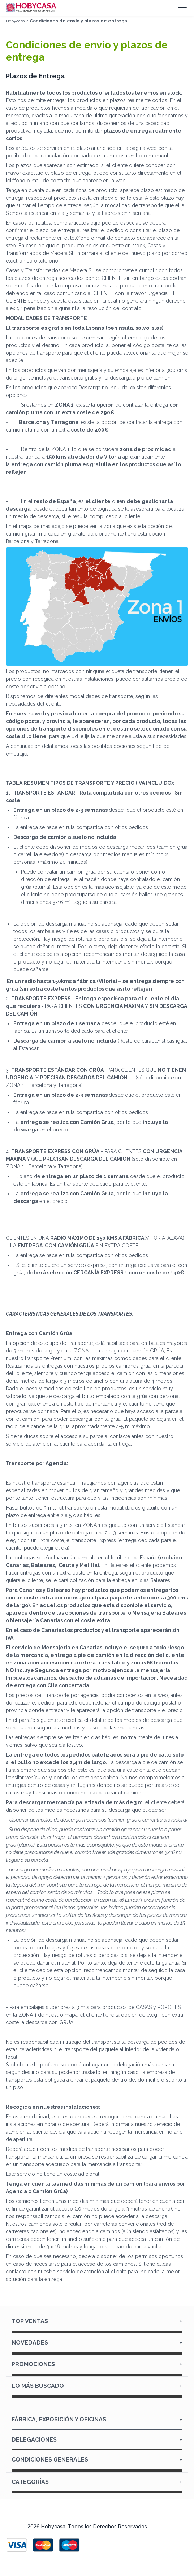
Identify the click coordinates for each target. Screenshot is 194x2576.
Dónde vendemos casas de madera (97, 2354)
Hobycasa (15, 20)
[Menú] (182, 7)
